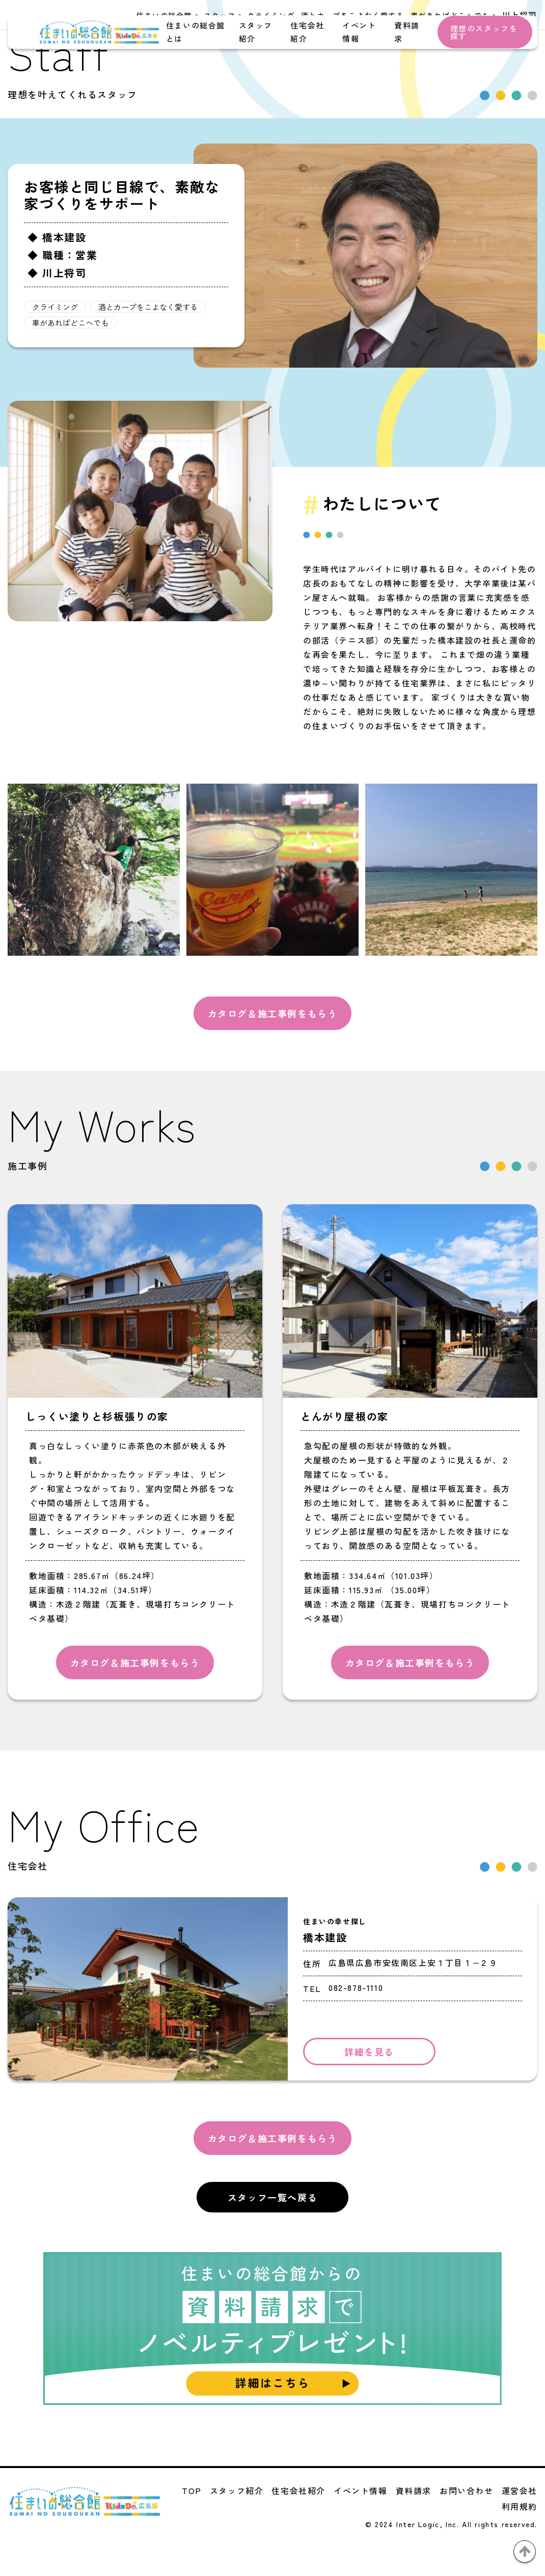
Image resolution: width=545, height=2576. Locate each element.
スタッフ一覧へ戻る (272, 2197)
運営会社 (519, 2490)
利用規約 (519, 2506)
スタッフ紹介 (255, 32)
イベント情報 (359, 32)
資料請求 (407, 32)
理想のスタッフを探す (484, 32)
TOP (192, 2490)
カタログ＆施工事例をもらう (273, 1013)
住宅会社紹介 (307, 32)
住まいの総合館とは (195, 32)
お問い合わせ (467, 2490)
